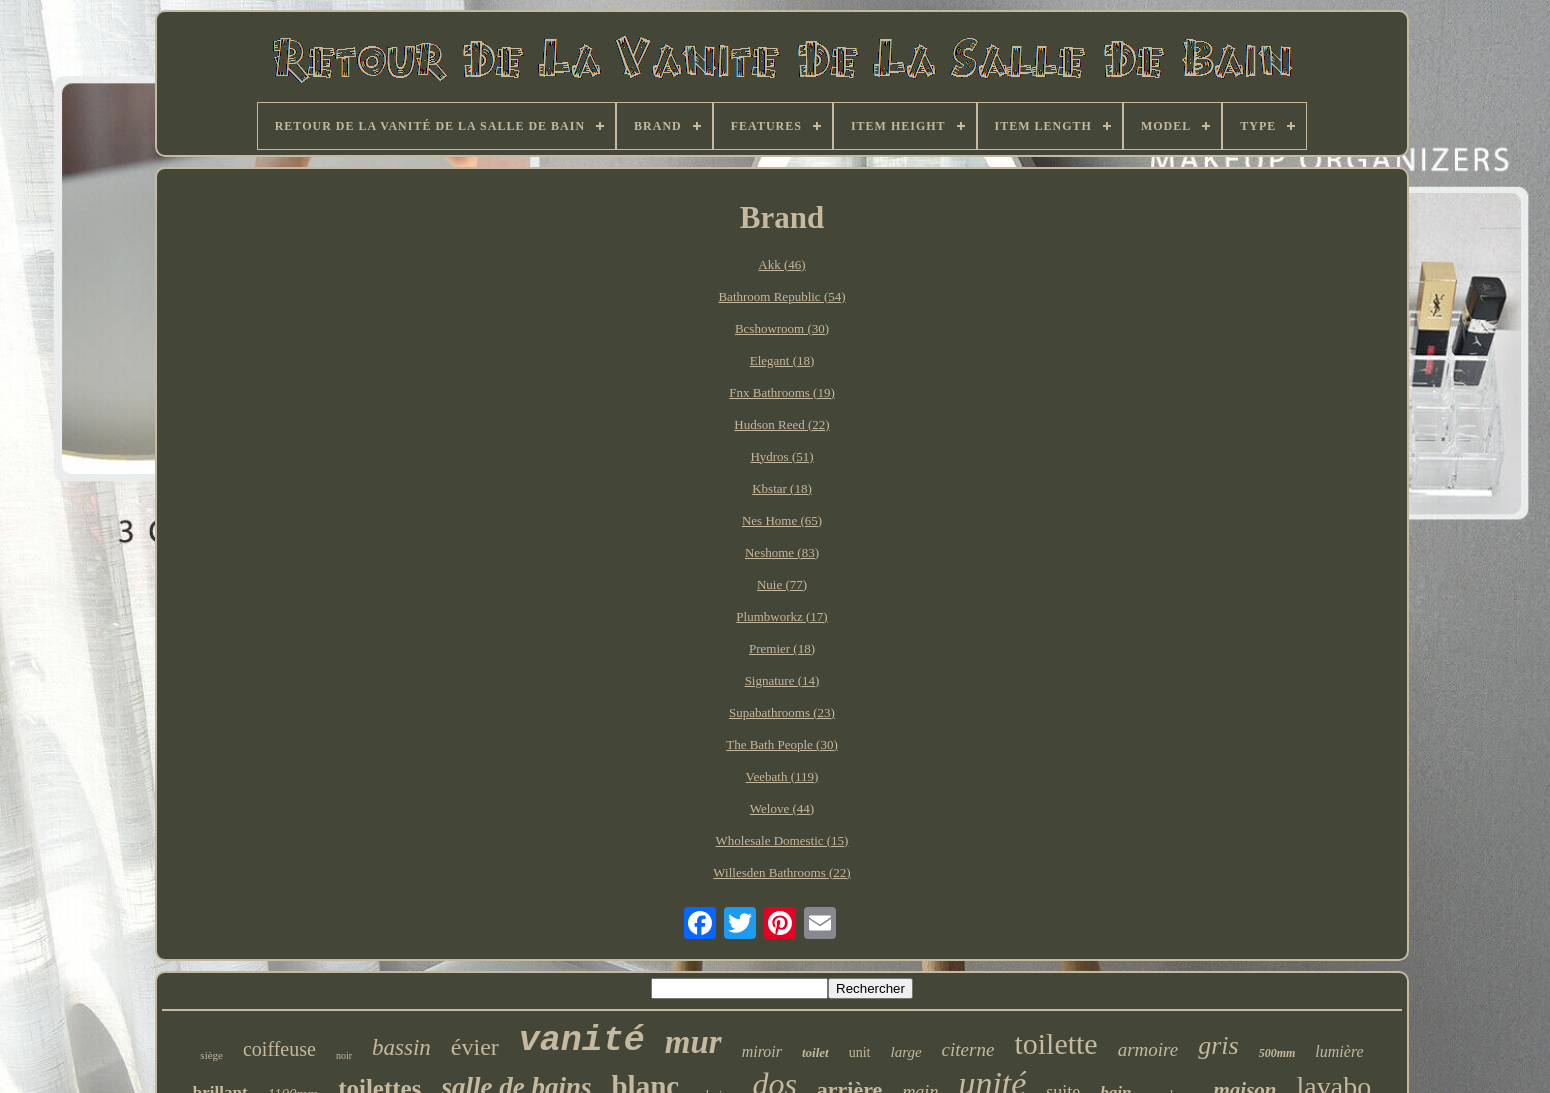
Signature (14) (782, 680)
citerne (968, 1049)
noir (344, 1055)
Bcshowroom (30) (782, 328)
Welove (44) (782, 808)
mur (693, 1042)
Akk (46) (781, 264)
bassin (401, 1047)
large (906, 1052)
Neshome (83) (782, 552)
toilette (1055, 1043)
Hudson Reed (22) (781, 424)
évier (475, 1047)
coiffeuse (279, 1049)
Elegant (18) (782, 360)
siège (211, 1055)
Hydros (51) (781, 456)
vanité (582, 1041)
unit (860, 1052)
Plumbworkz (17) (781, 616)
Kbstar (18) (782, 488)
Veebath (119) (782, 776)
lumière (1339, 1051)
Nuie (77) (782, 584)
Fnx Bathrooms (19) (781, 392)
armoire (1148, 1049)
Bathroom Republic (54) (781, 296)
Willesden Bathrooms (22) (781, 872)
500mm (1277, 1053)
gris (1218, 1045)
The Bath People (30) (782, 744)
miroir (762, 1051)
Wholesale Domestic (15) (782, 840)
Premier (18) (782, 648)
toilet (815, 1052)
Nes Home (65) (782, 520)
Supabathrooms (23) (782, 712)
